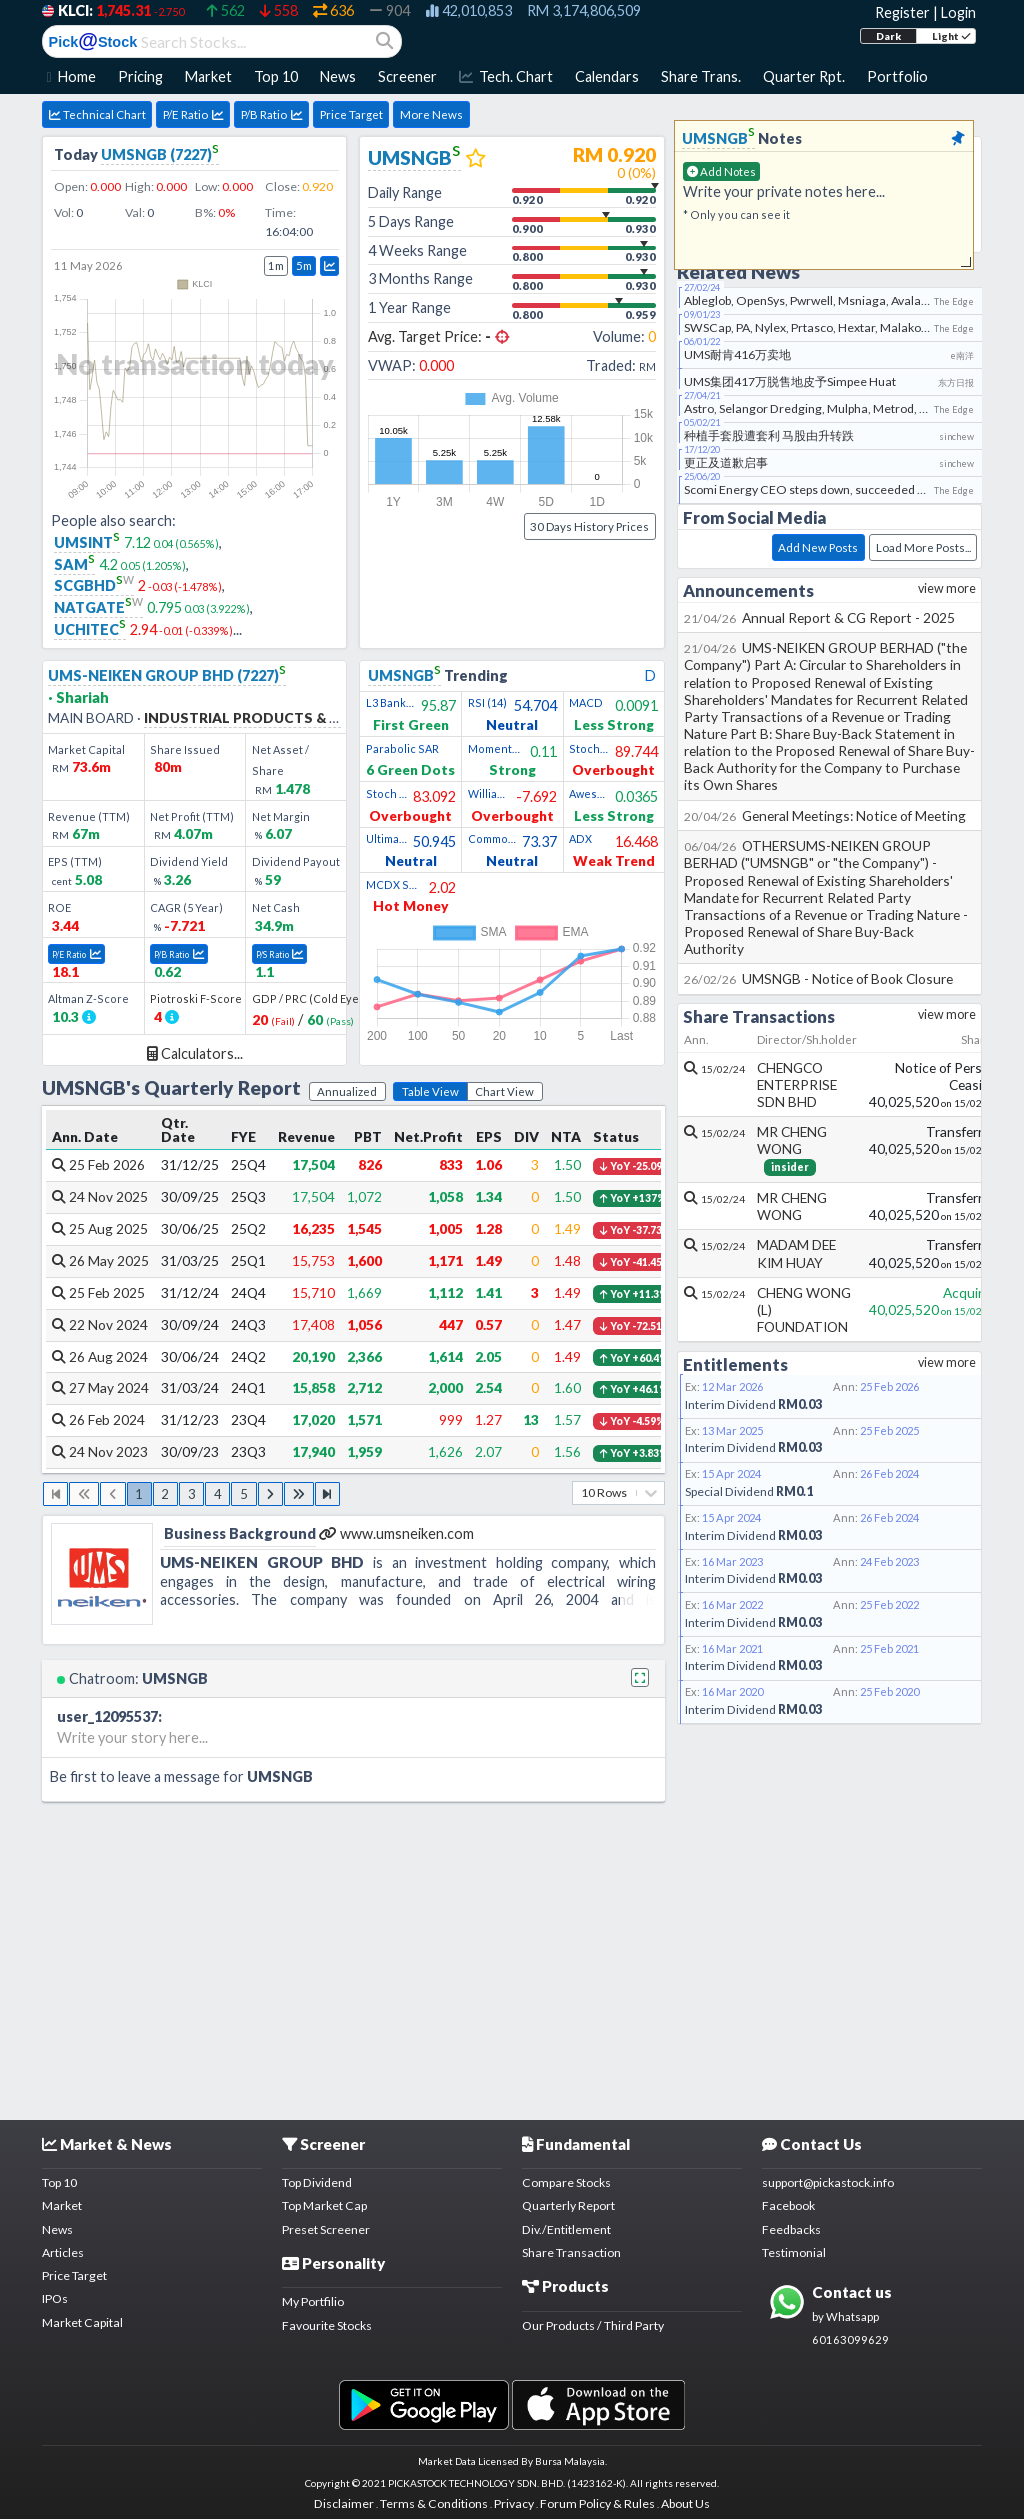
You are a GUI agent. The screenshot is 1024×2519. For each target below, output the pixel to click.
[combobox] (582, 1492)
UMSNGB (414, 157)
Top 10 (59, 2182)
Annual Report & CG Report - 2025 (820, 617)
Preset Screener (326, 2229)
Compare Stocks (566, 2182)
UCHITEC (90, 629)
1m (276, 265)
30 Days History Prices (589, 526)
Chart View (504, 1091)
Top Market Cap (324, 2205)
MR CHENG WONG (792, 1140)
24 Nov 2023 (100, 1451)
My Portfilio (313, 2301)
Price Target (351, 114)
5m (304, 265)
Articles (63, 2252)
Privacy (514, 2503)
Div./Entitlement (566, 2229)
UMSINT (87, 542)
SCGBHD (94, 585)
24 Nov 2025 (100, 1196)
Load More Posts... (923, 547)
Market (62, 2205)
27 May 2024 (100, 1387)
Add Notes (721, 171)
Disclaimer (344, 2503)
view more (947, 588)
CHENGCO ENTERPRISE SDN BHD (797, 1084)
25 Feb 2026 (98, 1164)
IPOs (55, 2298)
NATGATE (98, 607)
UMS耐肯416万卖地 (737, 354)
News (57, 2229)
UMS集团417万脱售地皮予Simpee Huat (790, 381)
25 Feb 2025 (98, 1292)
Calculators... (195, 1053)
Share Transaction (571, 2252)
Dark (888, 36)
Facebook (788, 2205)
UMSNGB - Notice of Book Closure (819, 978)
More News (431, 114)
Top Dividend (317, 2182)
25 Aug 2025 (100, 1228)
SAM (74, 564)
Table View (430, 1091)
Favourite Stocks (327, 2325)
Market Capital (82, 2322)
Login (958, 12)
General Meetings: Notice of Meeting (825, 815)
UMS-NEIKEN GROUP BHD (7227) (167, 675)
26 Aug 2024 (100, 1356)
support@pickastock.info (828, 2182)
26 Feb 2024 (98, 1419)
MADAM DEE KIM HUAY (796, 1253)
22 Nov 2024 (100, 1324)
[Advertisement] (512, 1957)
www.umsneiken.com (396, 1533)
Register (902, 12)
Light (951, 36)
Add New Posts (818, 547)
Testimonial (794, 2252)
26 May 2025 (100, 1260)
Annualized (347, 1091)
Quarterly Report (568, 2205)
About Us (685, 2503)
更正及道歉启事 (726, 462)
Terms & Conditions (434, 2503)
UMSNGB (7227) (160, 154)
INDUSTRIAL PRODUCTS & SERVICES (270, 717)
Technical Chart (97, 114)
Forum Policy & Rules (597, 2503)
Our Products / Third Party (593, 2325)
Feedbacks (791, 2229)
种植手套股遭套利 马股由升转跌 (769, 435)
